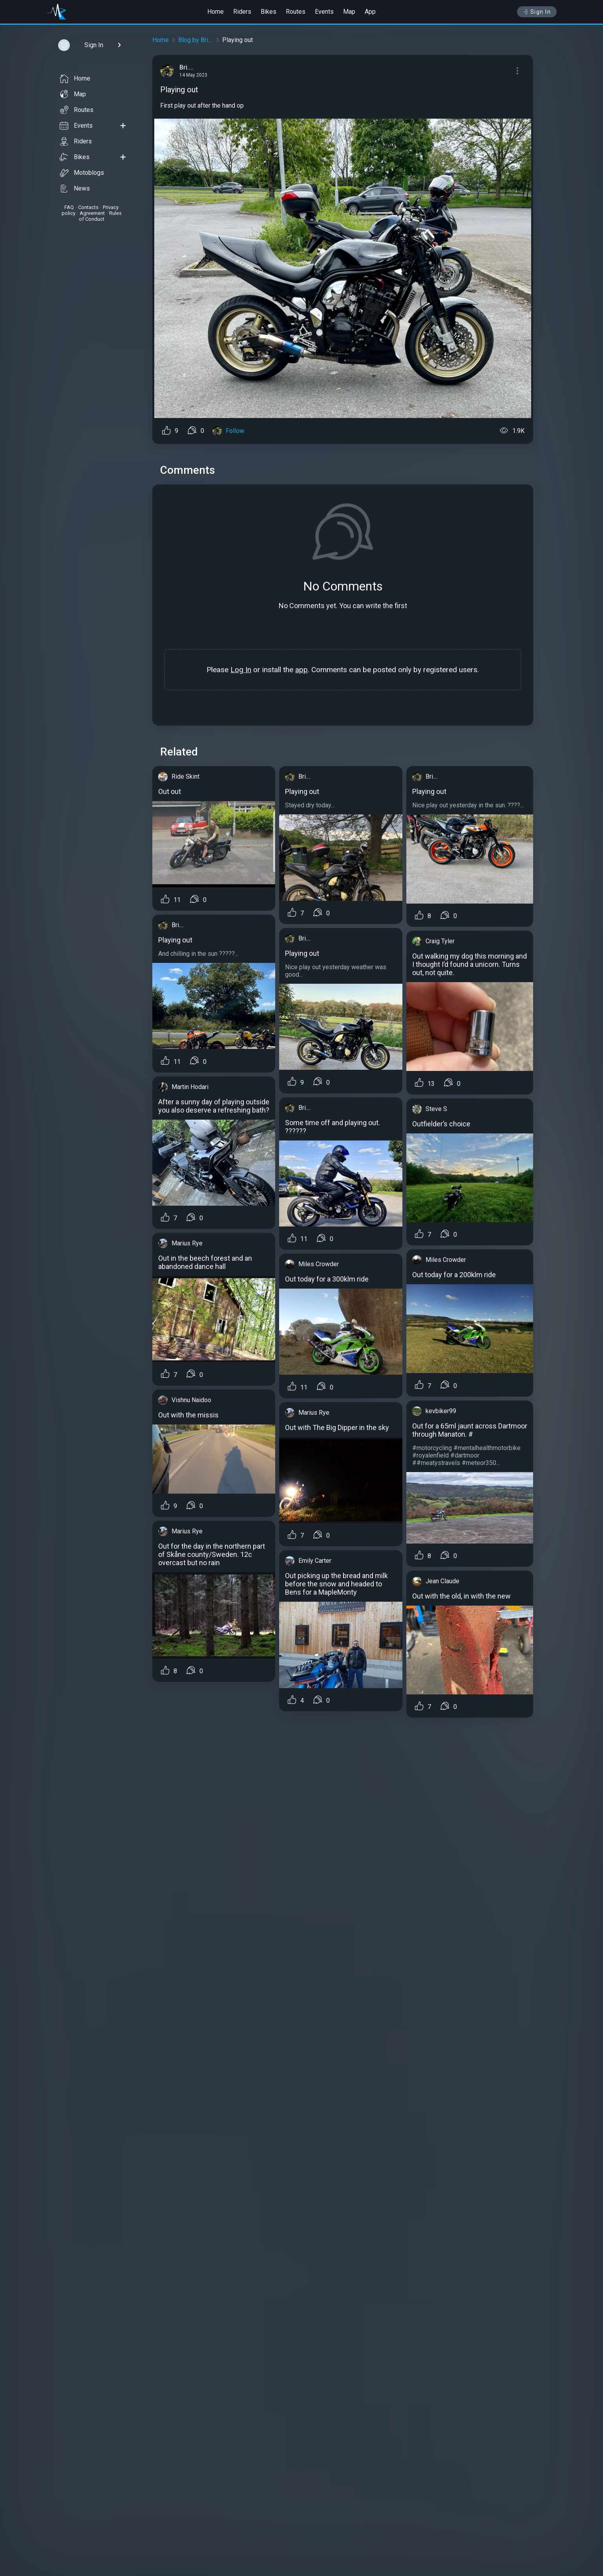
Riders (242, 11)
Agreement (92, 213)
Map (349, 11)
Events (324, 11)
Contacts (88, 207)
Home (215, 11)
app (301, 669)
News (75, 188)
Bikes (268, 11)
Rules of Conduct (100, 216)
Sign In (537, 12)
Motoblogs (82, 173)
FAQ (69, 207)
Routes (295, 11)
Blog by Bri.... (195, 40)
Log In (240, 669)
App (370, 11)
